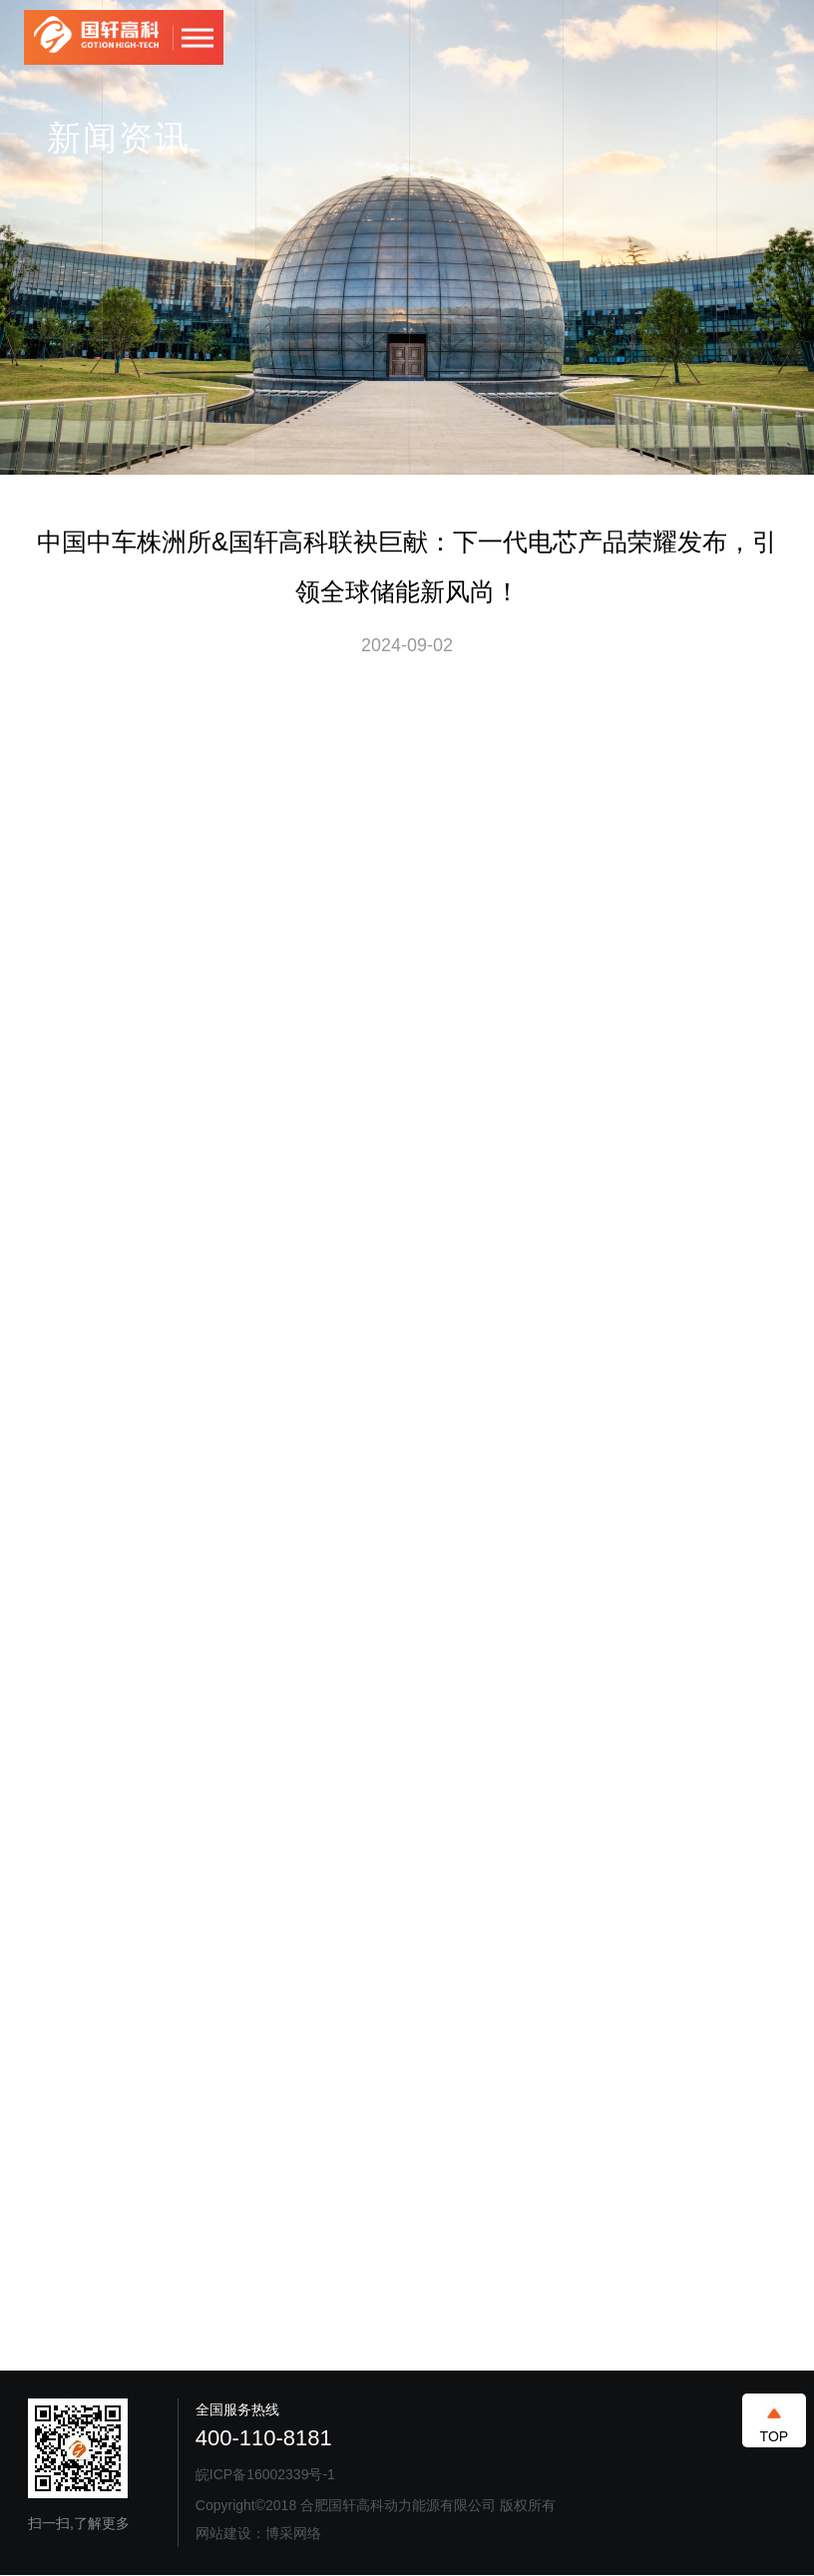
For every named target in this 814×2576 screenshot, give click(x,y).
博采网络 (293, 2533)
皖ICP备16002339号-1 (265, 2474)
